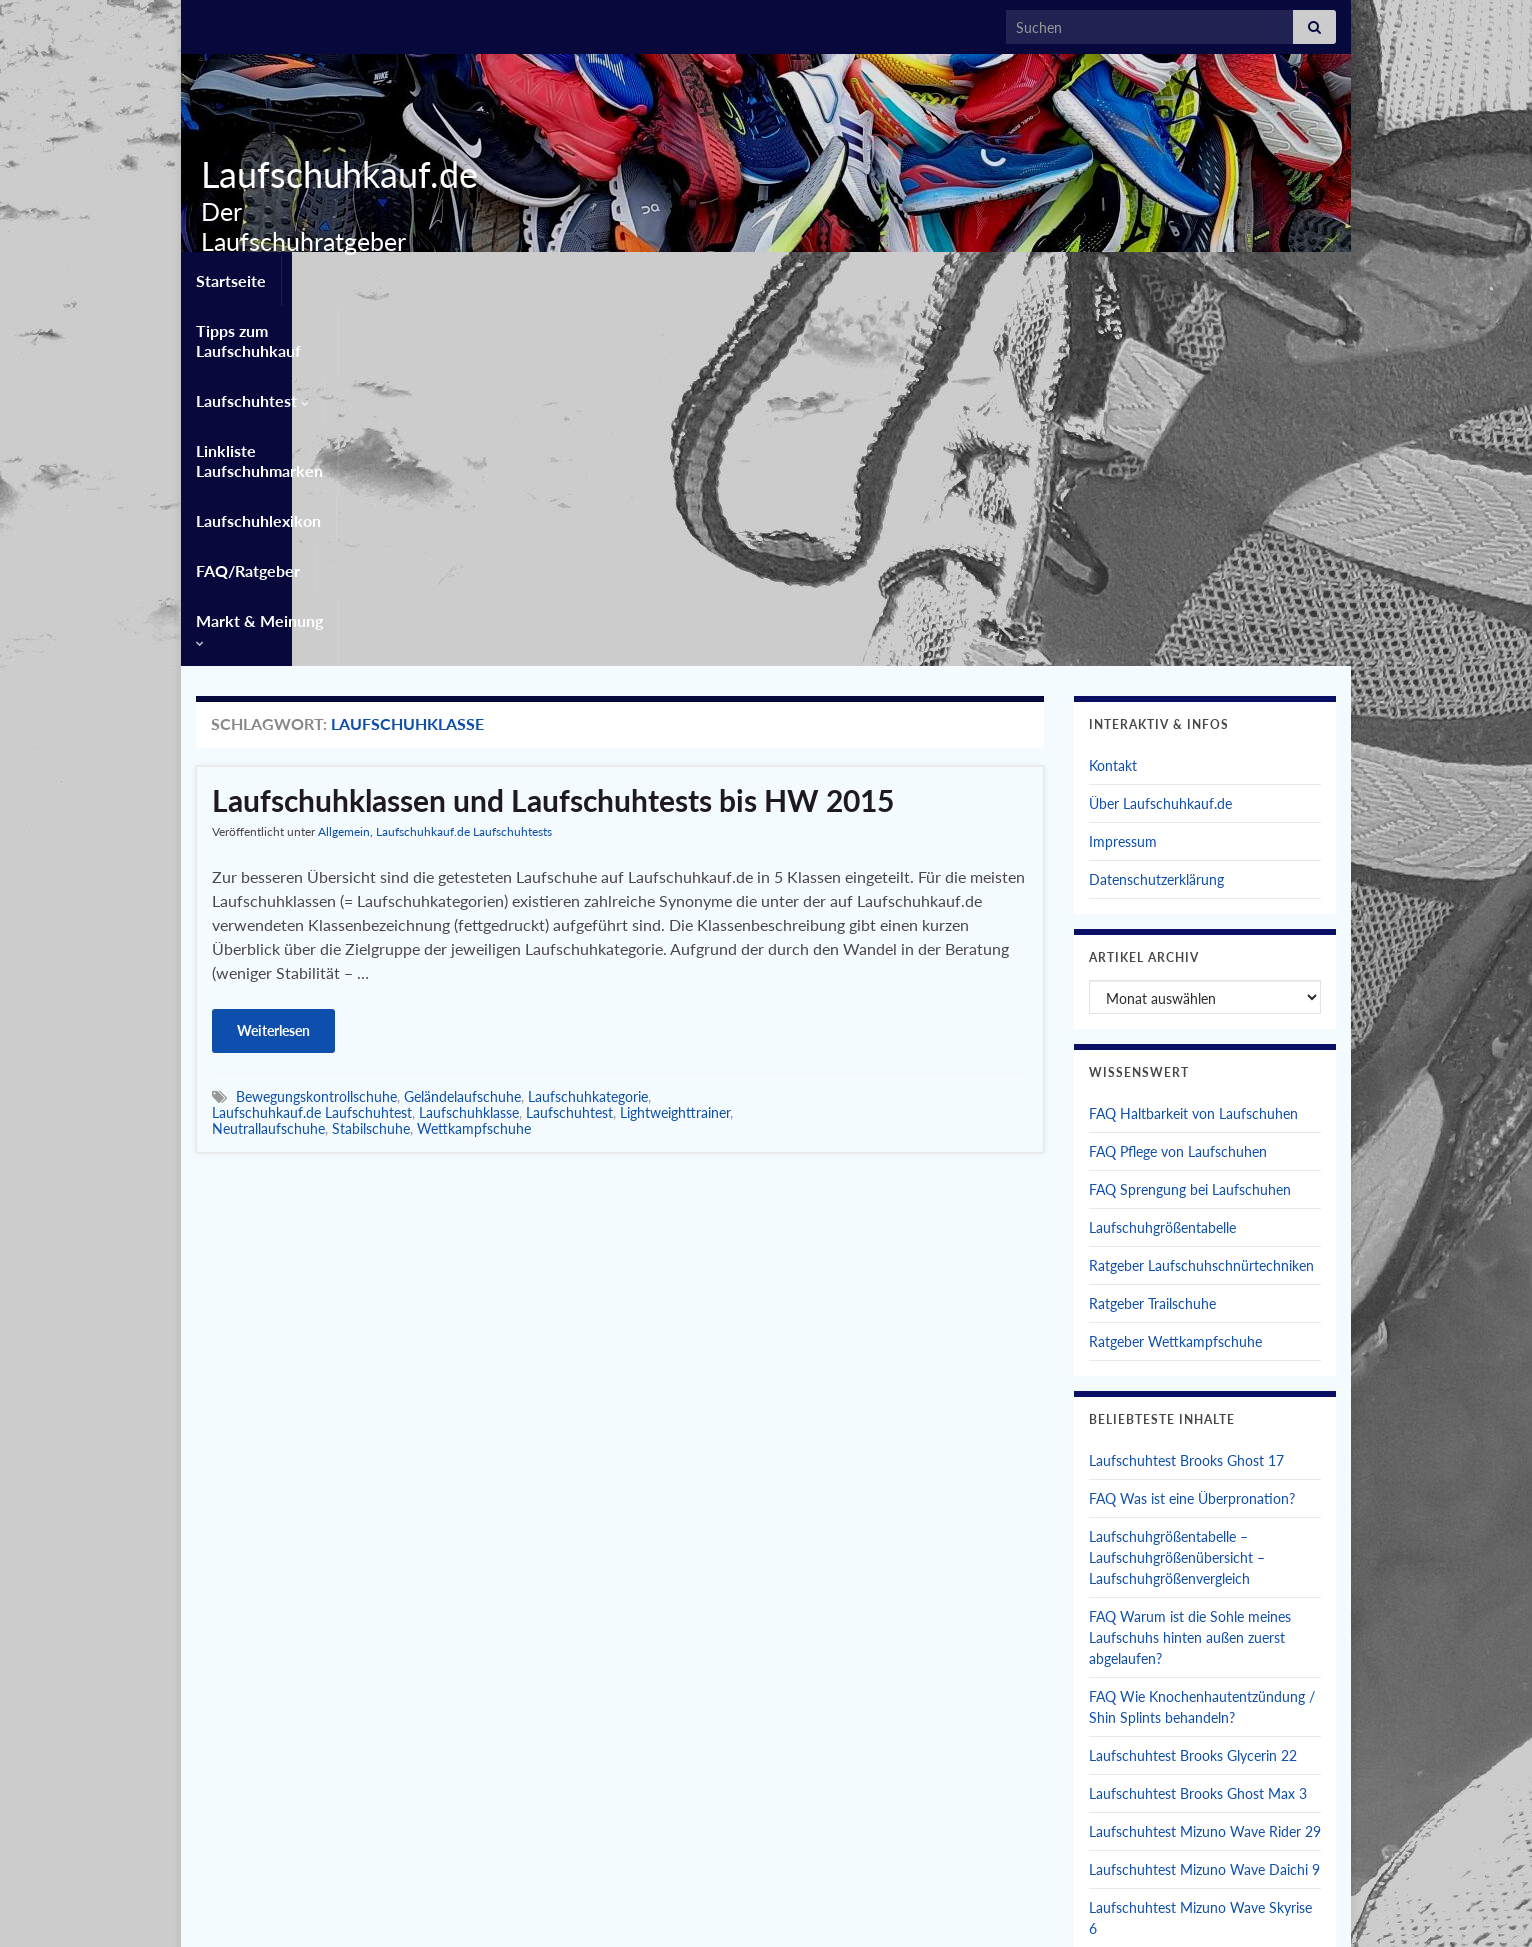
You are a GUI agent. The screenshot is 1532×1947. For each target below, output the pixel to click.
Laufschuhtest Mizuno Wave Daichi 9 (1204, 1505)
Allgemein (344, 467)
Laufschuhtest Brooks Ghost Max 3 (1198, 1429)
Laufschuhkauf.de (332, 174)
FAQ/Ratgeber (1083, 276)
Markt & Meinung (1235, 276)
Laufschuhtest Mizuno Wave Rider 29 (1205, 1467)
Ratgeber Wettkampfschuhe (1175, 977)
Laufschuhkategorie (588, 732)
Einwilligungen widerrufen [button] (1257, 1904)
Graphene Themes (355, 1922)
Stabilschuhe (371, 764)
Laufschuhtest (565, 276)
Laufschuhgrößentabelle (1162, 863)
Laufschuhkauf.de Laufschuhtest (312, 748)
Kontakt (1113, 401)
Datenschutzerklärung (1156, 515)
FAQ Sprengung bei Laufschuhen (1190, 825)
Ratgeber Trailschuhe (1152, 939)
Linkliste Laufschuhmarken (748, 276)
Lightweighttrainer (675, 748)
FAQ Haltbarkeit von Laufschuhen (1193, 749)
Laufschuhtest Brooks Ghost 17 (1186, 1096)
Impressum (1123, 477)
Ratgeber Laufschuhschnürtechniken (1201, 901)
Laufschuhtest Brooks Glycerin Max (1198, 1602)
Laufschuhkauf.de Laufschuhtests (464, 467)
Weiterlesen (273, 666)
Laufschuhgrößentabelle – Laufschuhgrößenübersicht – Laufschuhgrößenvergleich (1177, 1193)
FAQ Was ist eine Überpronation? (1192, 1134)
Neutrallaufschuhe (268, 764)
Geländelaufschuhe (462, 732)
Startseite (231, 276)
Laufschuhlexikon (937, 276)
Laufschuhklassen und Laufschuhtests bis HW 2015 (553, 436)
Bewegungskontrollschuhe (316, 732)
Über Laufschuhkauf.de (1160, 439)
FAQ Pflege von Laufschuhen (1178, 787)
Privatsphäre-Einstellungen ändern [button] (1053, 1904)
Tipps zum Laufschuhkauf (387, 276)
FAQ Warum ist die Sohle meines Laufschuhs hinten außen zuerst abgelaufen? (1190, 1273)
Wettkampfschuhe (474, 764)
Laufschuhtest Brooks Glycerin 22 (1193, 1391)
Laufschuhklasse (469, 748)
